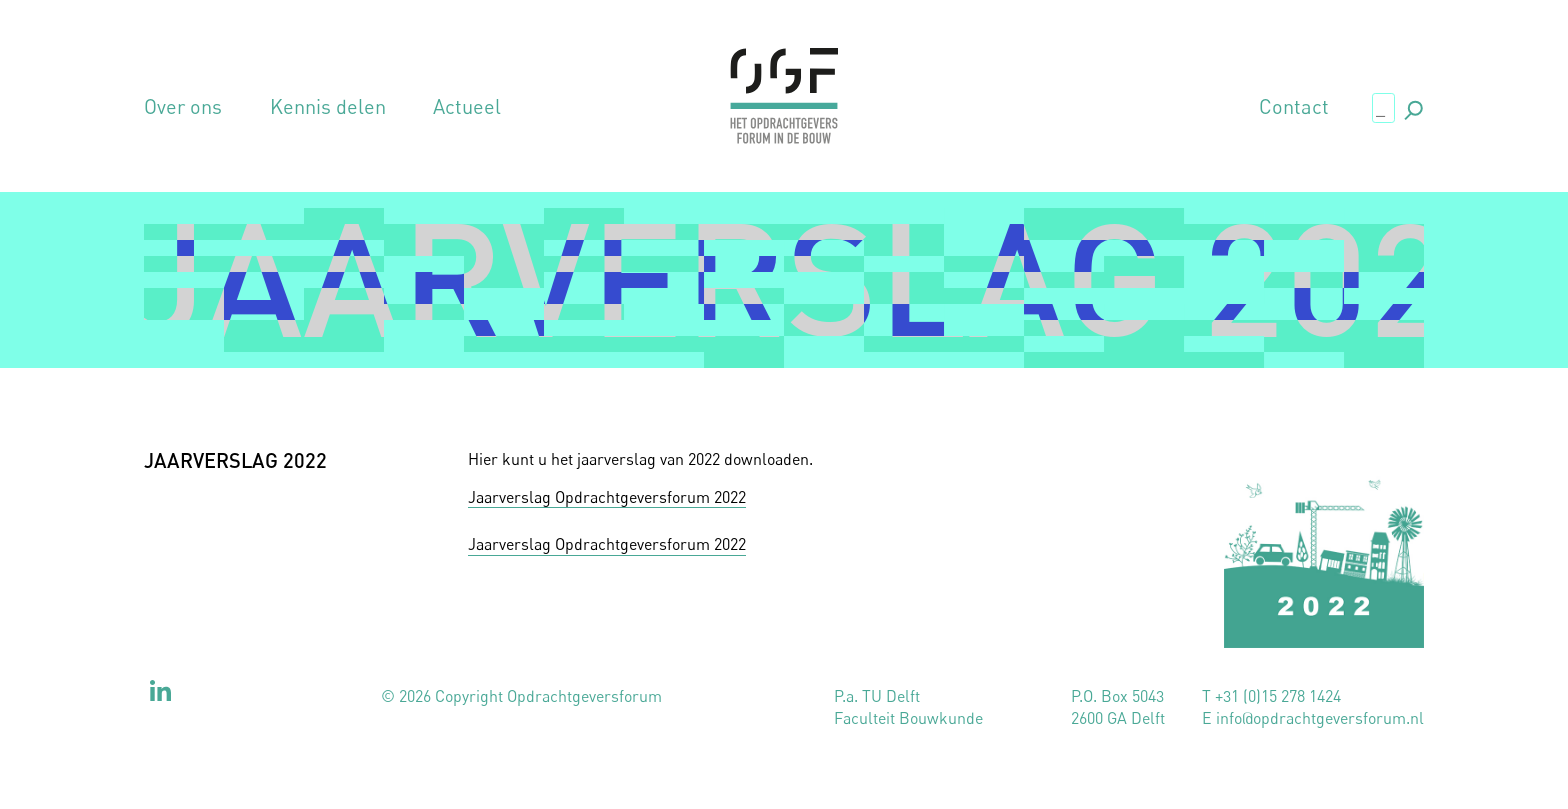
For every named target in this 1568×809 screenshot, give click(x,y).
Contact (1294, 107)
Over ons (183, 107)
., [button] (1412, 106)
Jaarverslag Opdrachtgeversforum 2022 (607, 497)
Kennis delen (328, 107)
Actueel (467, 107)
